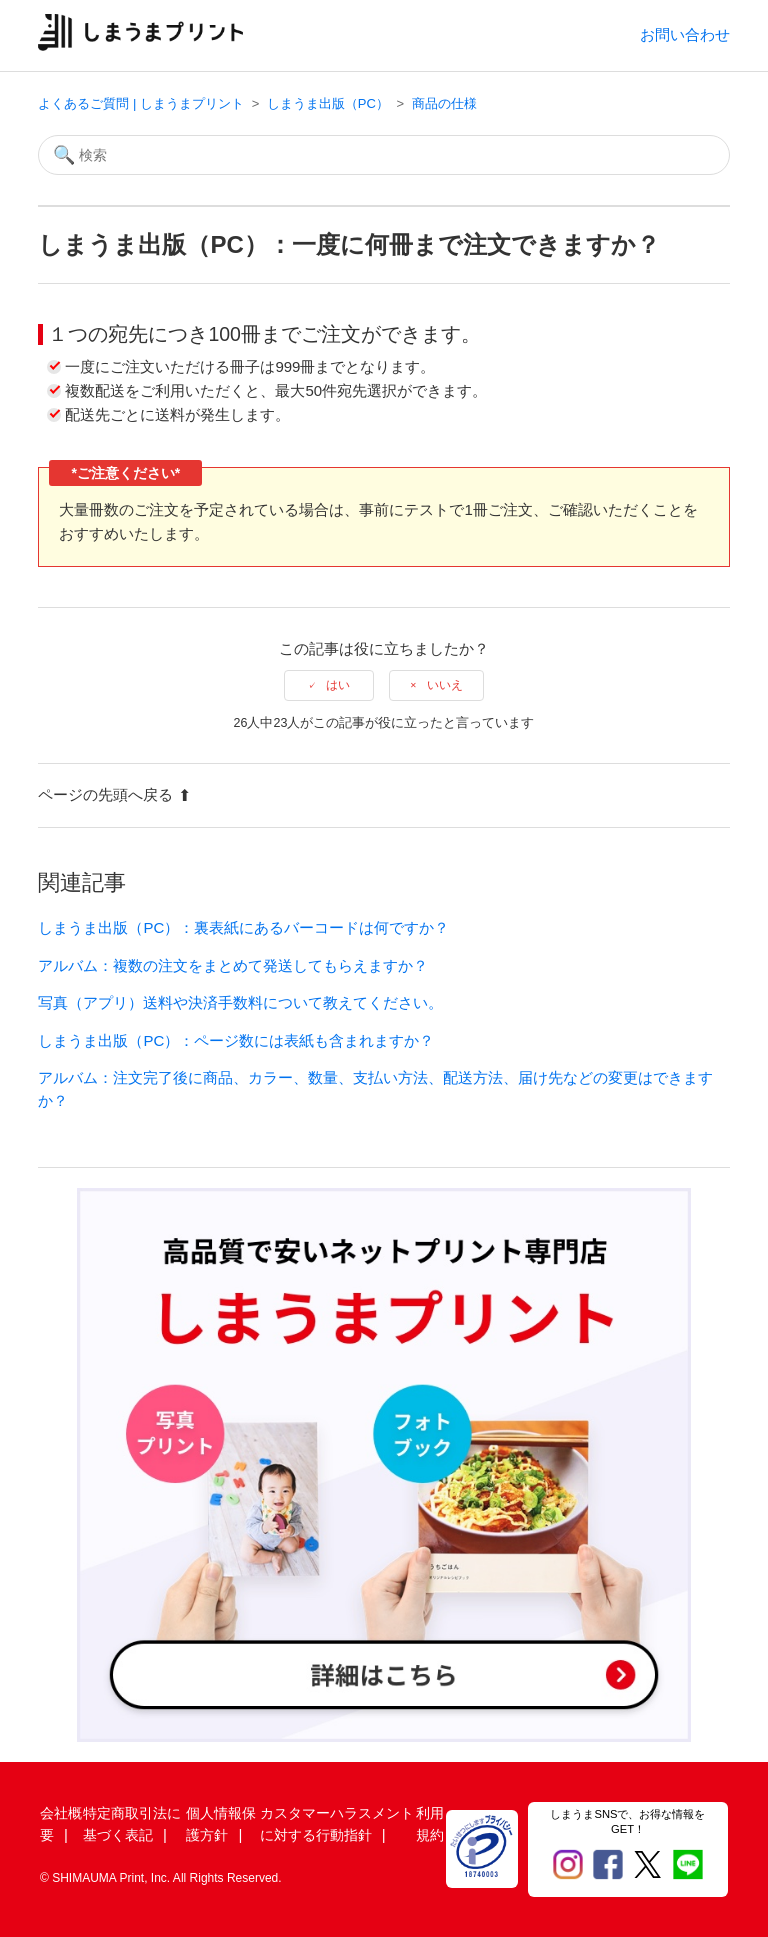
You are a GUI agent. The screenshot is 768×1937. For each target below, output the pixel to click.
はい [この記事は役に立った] (338, 685)
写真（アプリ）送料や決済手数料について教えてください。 (240, 1002)
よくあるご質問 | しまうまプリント (141, 103)
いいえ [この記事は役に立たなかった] (445, 685)
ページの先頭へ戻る (114, 794)
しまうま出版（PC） (328, 103)
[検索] (383, 155)
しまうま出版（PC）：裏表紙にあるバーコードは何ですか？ (243, 927)
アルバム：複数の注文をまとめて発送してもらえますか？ (233, 965)
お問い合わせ (685, 34)
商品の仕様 (444, 103)
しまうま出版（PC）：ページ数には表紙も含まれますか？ (236, 1040)
